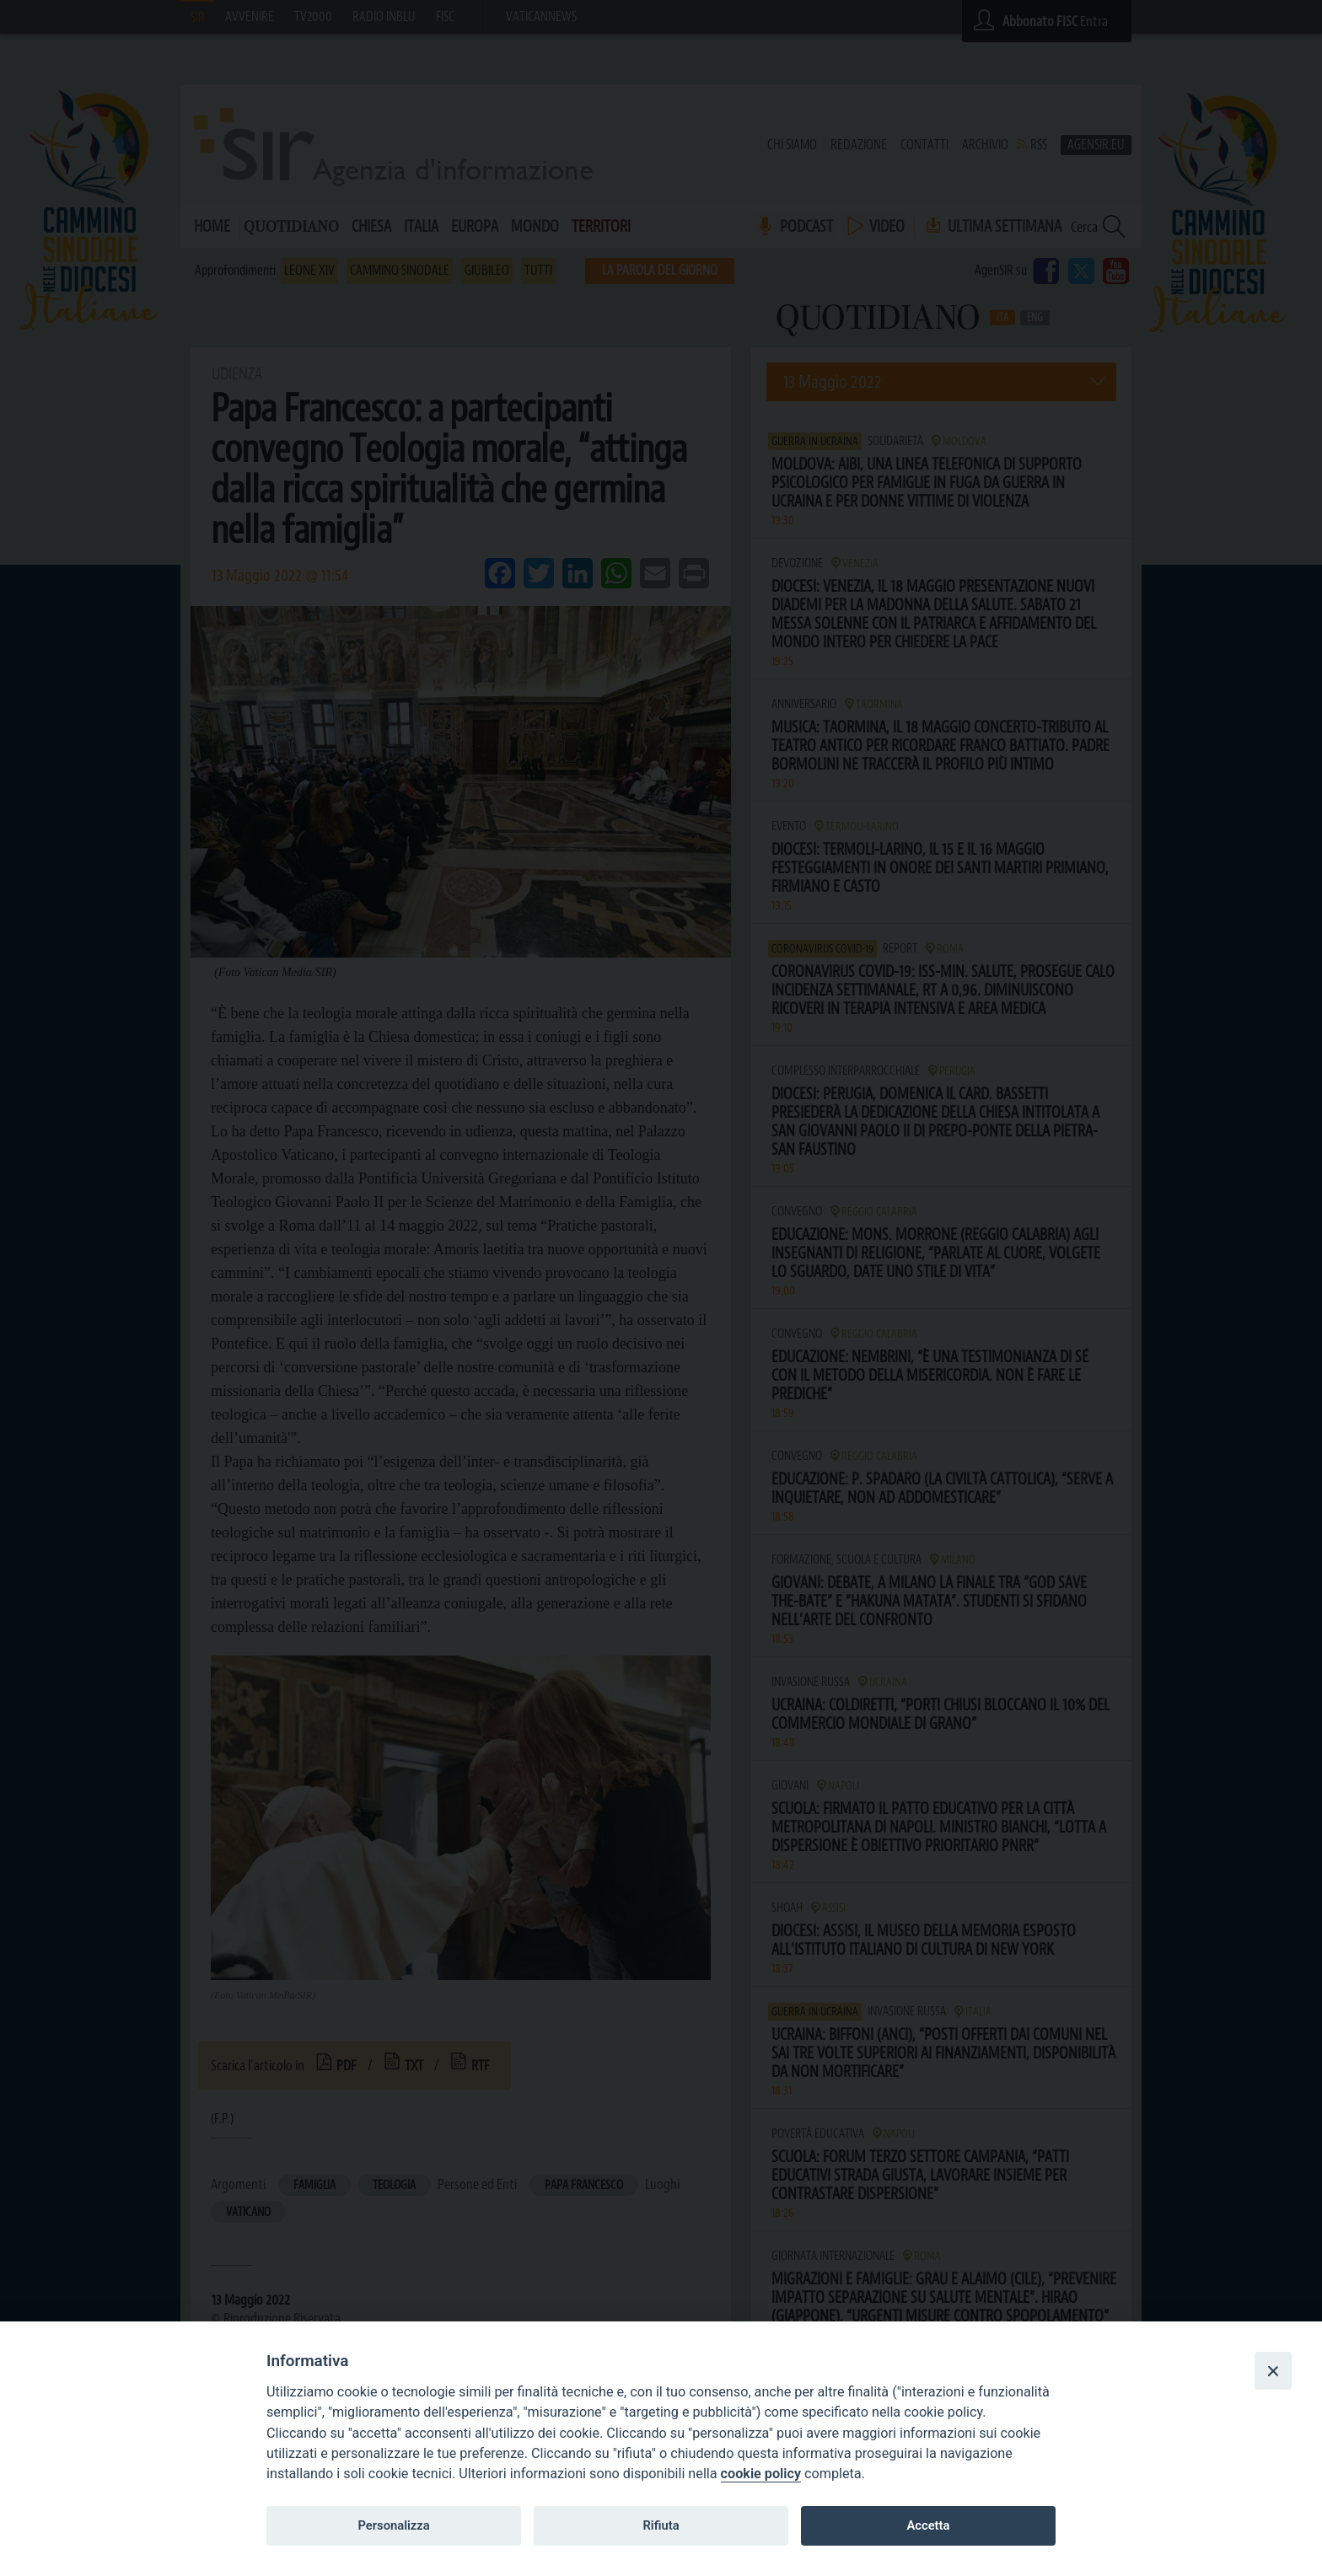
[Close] (1273, 2370)
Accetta (927, 2525)
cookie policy (761, 2474)
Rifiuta (660, 2525)
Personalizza (393, 2525)
